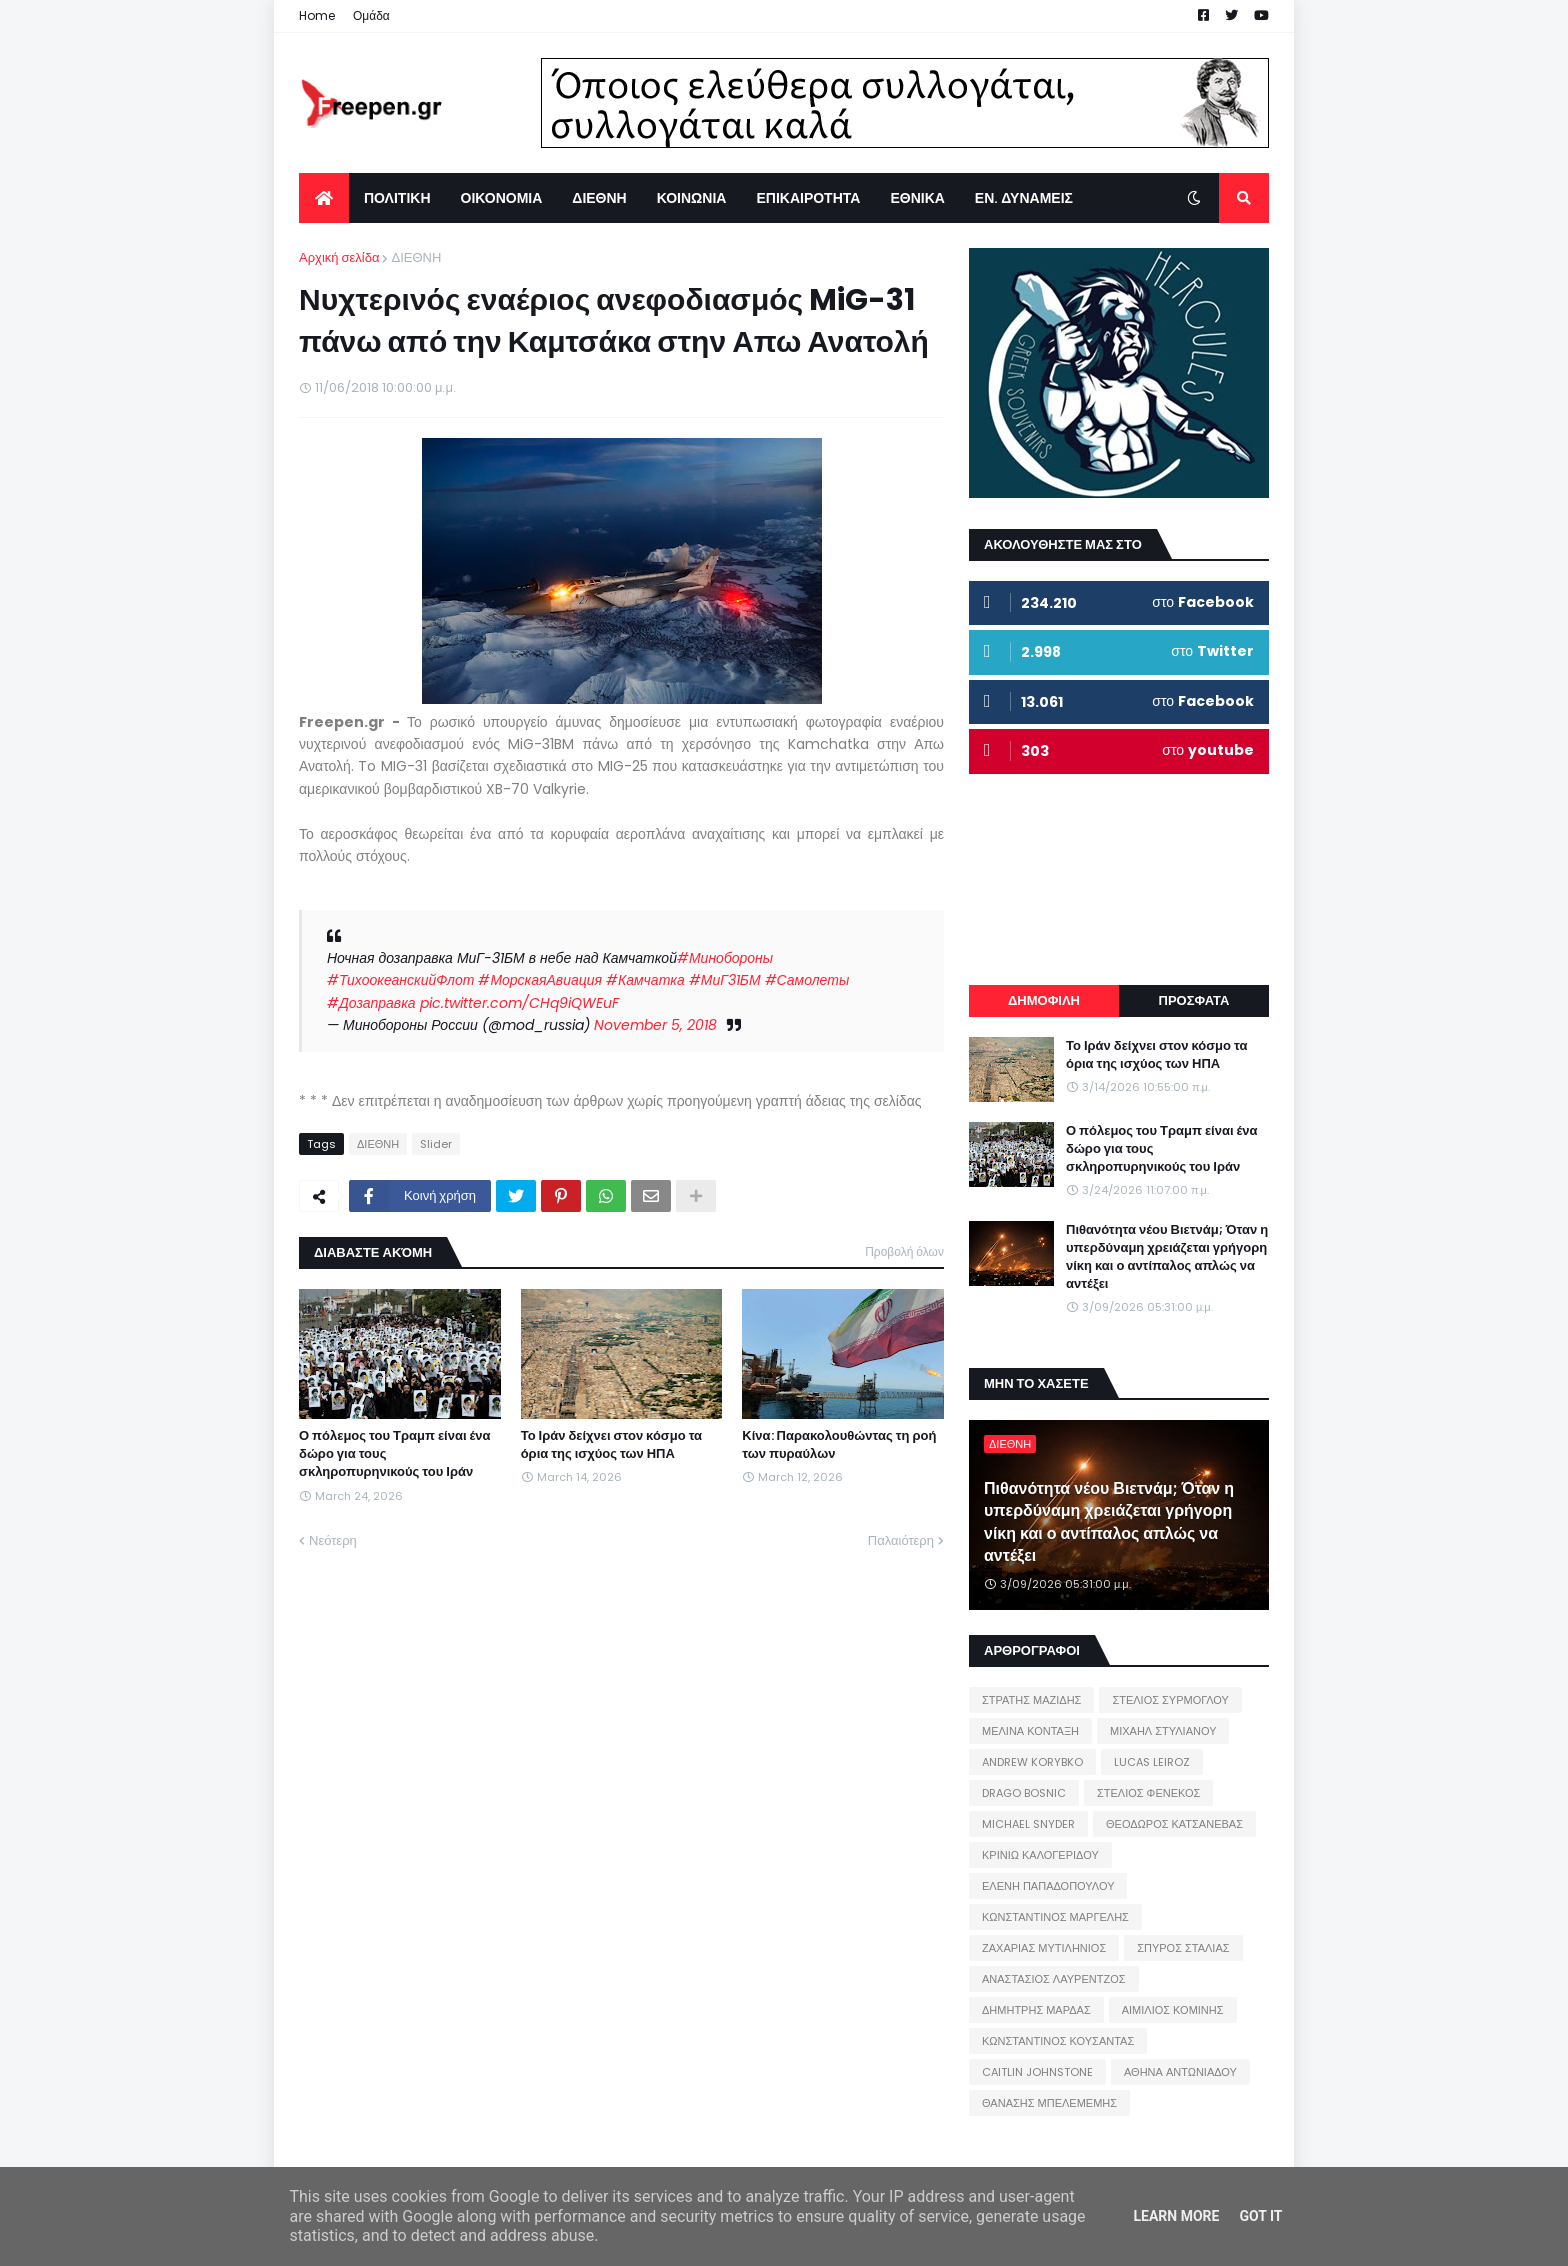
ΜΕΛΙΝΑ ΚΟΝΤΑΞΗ (1030, 1731)
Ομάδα (371, 15)
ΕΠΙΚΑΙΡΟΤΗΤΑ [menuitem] (808, 198)
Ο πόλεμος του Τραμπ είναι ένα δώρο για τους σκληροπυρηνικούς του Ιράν (395, 1454)
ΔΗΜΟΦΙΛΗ (1044, 1000)
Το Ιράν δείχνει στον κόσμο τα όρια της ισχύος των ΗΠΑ (611, 1445)
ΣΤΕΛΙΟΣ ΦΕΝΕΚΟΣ (1148, 1793)
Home (317, 15)
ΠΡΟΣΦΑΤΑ (1194, 1000)
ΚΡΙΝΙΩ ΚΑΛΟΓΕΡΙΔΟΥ (1040, 1855)
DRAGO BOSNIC (1024, 1793)
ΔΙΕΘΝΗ (416, 257)
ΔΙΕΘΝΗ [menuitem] (599, 198)
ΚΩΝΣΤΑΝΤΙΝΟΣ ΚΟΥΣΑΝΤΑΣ (1058, 2041)
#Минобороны (725, 958)
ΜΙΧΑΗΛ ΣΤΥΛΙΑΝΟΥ (1163, 1731)
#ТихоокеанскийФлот (400, 980)
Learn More (1176, 2216)
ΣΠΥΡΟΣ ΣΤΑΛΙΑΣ (1183, 1948)
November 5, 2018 (655, 1025)
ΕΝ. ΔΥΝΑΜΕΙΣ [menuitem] (1024, 198)
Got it (1260, 2216)
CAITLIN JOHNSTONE (1037, 2072)
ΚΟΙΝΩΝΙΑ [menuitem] (692, 198)
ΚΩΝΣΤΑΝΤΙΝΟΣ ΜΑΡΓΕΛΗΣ (1055, 1917)
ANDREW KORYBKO (1032, 1762)
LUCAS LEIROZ (1152, 1762)
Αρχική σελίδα (339, 257)
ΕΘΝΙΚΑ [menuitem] (917, 198)
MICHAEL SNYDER (1028, 1824)
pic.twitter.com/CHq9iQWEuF (519, 1003)
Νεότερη (333, 1540)
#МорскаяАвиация (540, 980)
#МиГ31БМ (725, 980)
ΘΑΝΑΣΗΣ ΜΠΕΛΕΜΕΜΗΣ (1049, 2103)
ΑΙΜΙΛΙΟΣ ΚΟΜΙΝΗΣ (1173, 2010)
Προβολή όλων (904, 1251)
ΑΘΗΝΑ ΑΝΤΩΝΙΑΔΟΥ (1180, 2072)
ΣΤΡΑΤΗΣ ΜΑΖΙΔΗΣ (1031, 1700)
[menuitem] (324, 198)
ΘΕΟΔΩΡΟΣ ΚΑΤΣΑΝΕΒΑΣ (1174, 1824)
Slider (436, 1144)
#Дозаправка (371, 1003)
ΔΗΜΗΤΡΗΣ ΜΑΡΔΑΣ (1036, 2010)
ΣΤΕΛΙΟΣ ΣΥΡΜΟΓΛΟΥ (1170, 1700)
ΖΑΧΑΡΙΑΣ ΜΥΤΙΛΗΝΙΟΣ (1044, 1948)
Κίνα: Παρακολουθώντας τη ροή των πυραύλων (839, 1445)
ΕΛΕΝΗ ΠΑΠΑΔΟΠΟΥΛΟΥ (1048, 1886)
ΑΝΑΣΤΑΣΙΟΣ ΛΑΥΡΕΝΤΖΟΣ (1054, 1979)
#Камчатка (645, 980)
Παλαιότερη (901, 1540)
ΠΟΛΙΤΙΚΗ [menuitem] (397, 198)
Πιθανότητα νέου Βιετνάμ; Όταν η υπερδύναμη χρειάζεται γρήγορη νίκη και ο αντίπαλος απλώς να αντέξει (1167, 1257)
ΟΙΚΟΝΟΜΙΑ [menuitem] (502, 198)
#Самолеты (807, 980)
